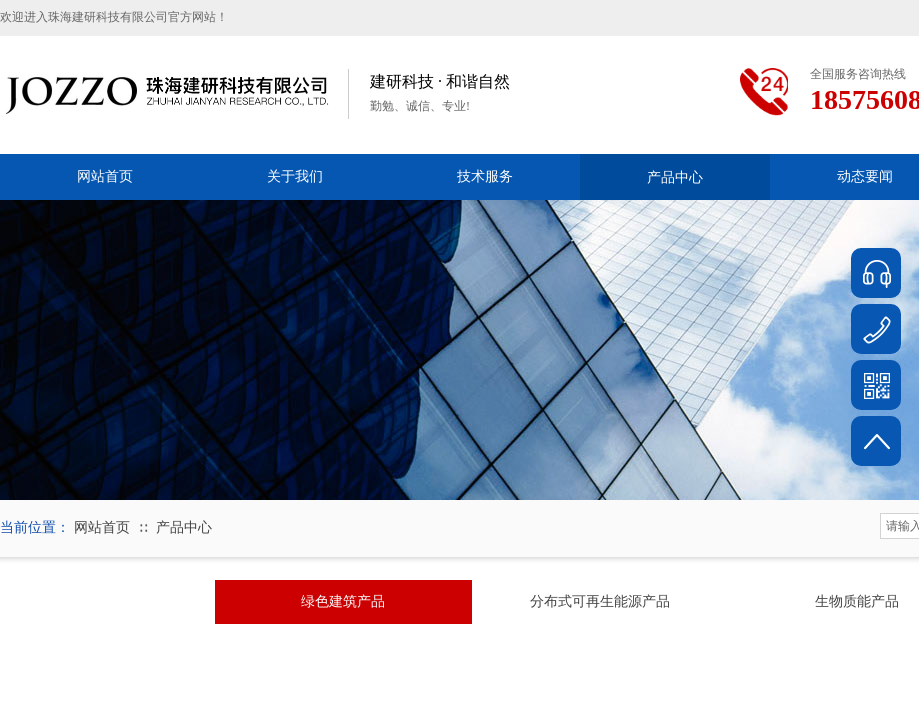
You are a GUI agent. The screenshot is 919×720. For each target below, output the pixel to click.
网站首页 (105, 176)
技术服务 (485, 176)
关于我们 (295, 176)
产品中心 (675, 177)
